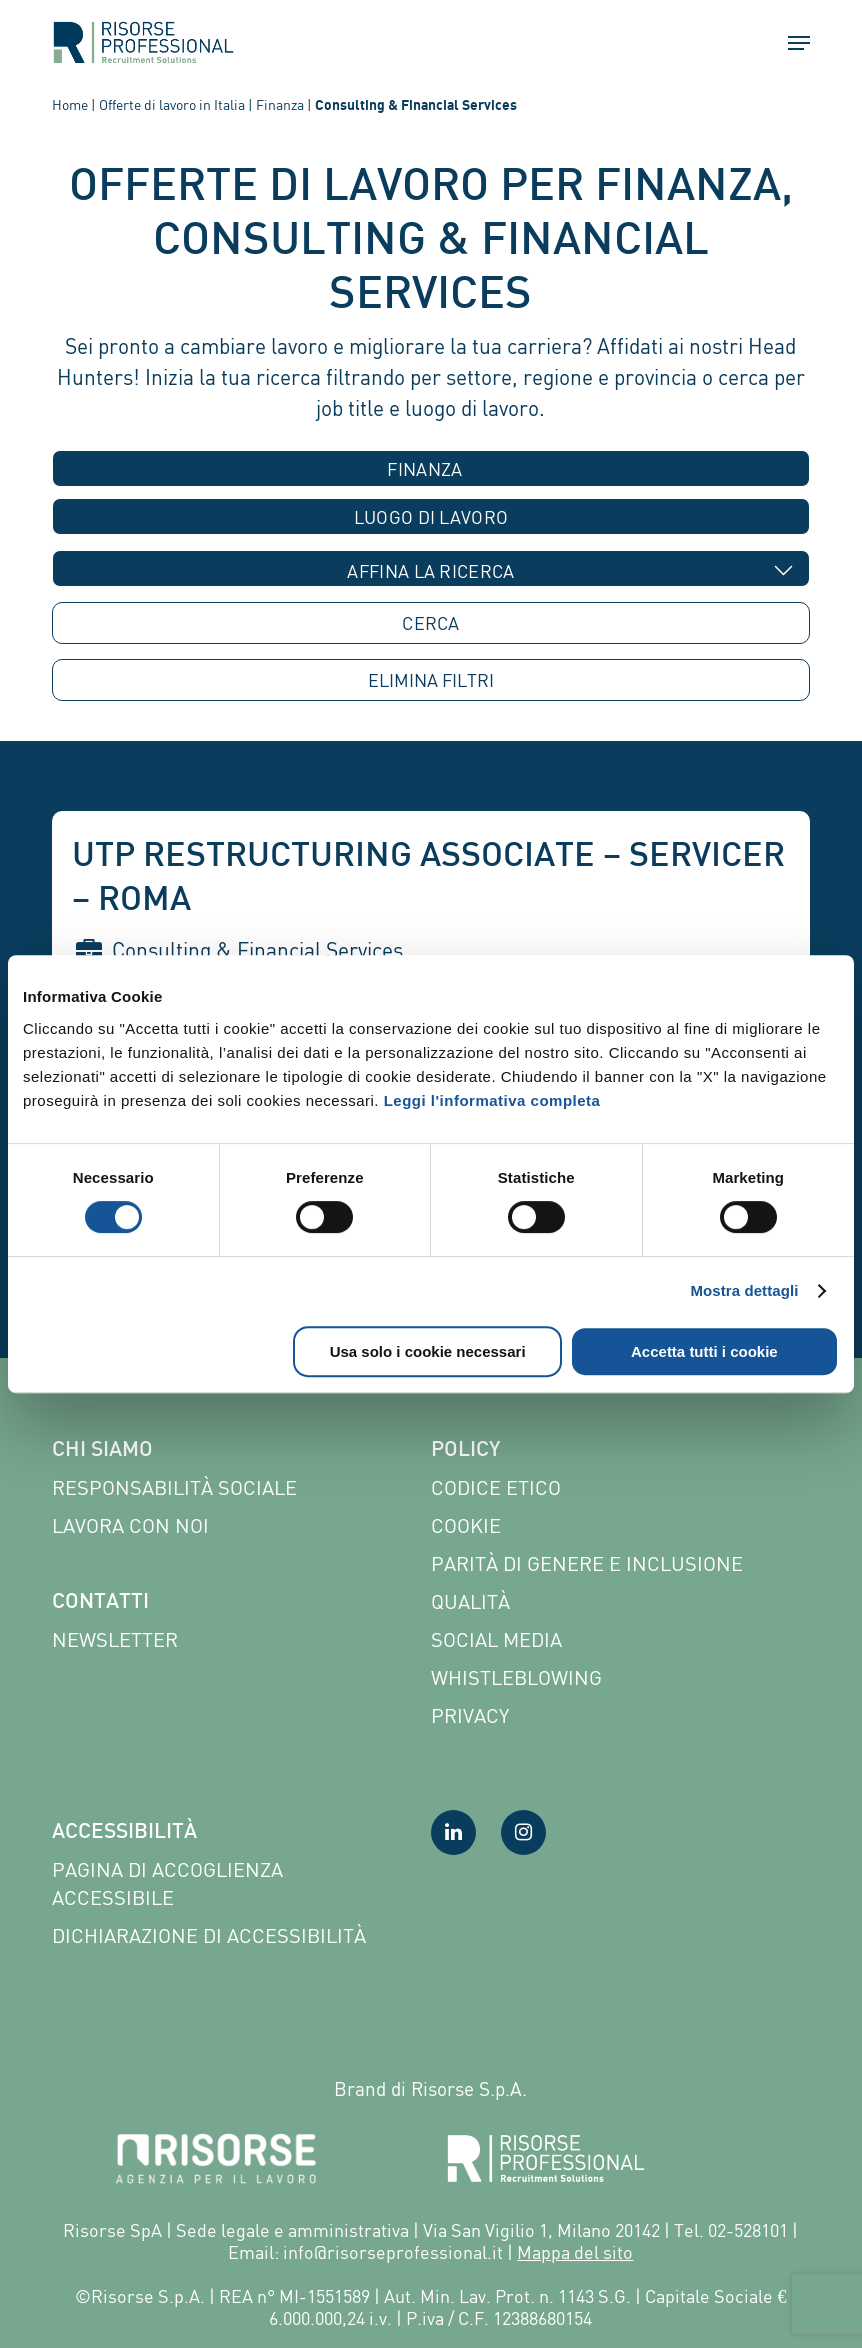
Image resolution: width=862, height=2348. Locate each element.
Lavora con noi (130, 1525)
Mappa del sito (575, 2252)
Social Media (496, 1639)
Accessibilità (124, 1833)
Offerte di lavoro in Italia (172, 104)
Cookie (466, 1525)
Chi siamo (102, 1451)
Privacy (470, 1715)
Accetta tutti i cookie (704, 1351)
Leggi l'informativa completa (492, 1100)
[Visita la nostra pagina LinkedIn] (453, 1832)
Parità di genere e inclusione (587, 1563)
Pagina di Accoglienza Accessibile (167, 1883)
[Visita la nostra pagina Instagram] (523, 1832)
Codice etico (496, 1487)
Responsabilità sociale (174, 1487)
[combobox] (431, 468)
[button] (790, 43)
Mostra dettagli (744, 1290)
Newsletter (115, 1639)
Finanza (280, 104)
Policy (465, 1451)
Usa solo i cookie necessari (428, 1351)
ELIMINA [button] (431, 680)
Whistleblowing (516, 1677)
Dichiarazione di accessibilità (209, 1935)
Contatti (100, 1603)
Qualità (470, 1601)
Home (70, 104)
